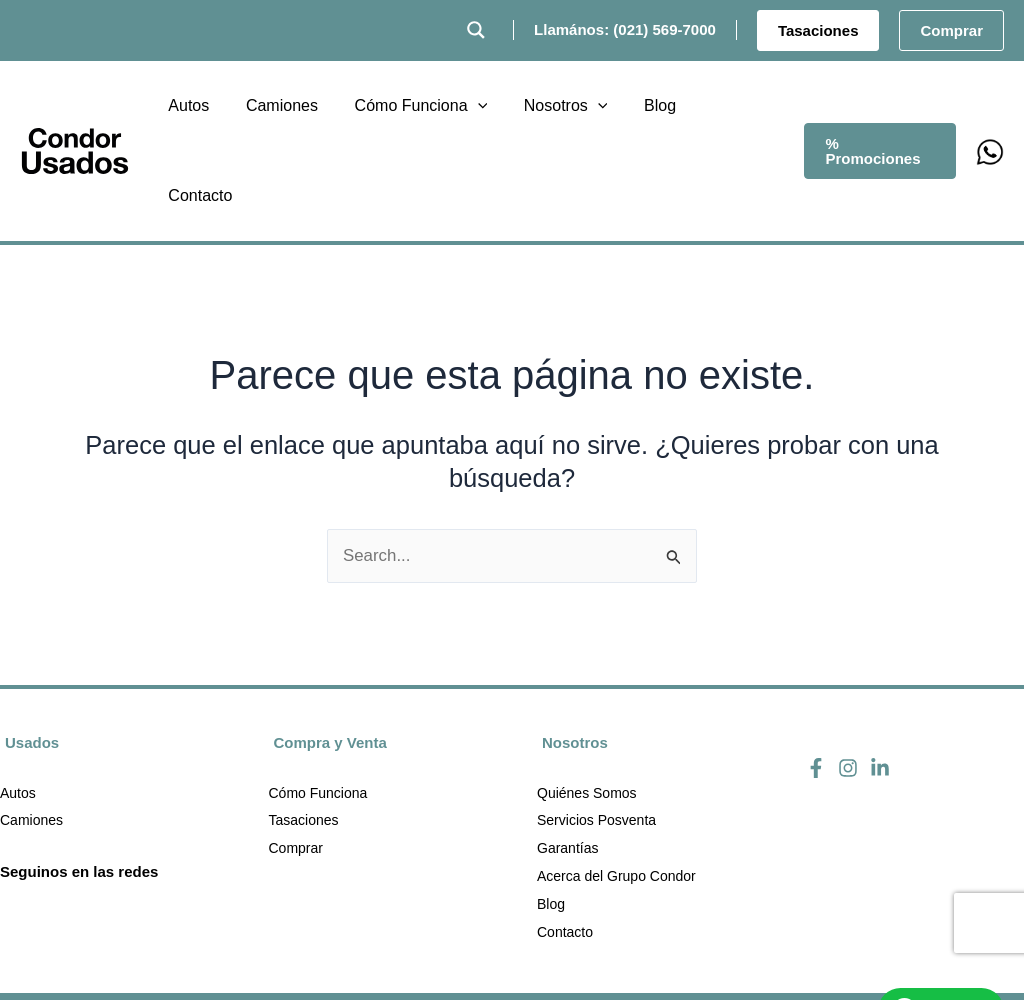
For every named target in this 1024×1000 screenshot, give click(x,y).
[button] (818, 30)
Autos (18, 704)
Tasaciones (304, 732)
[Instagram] (848, 678)
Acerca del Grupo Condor (616, 788)
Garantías (567, 760)
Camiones (31, 732)
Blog (551, 816)
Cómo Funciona (318, 704)
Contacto (565, 844)
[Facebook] (816, 678)
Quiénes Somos (587, 704)
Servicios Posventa (596, 732)
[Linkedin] (880, 678)
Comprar (296, 760)
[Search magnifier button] (476, 30)
